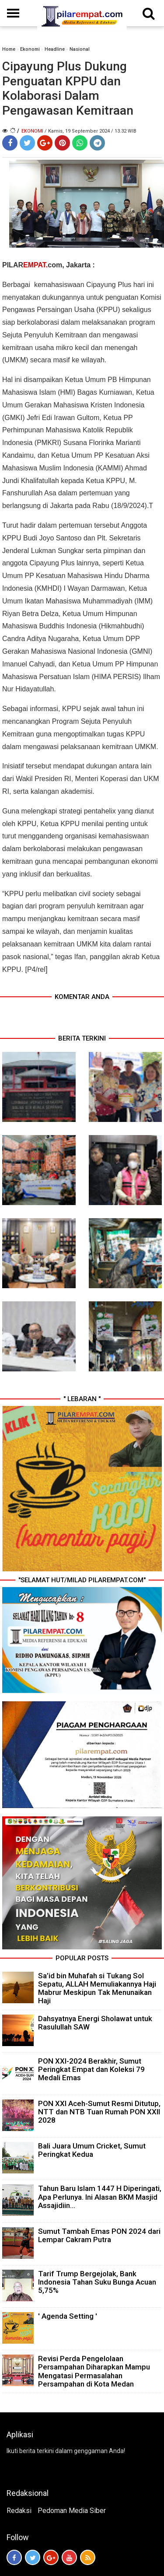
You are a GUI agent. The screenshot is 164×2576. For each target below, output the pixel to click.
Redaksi (19, 2510)
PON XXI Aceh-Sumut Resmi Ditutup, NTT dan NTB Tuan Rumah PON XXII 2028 (99, 2111)
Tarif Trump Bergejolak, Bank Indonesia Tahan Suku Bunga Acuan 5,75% (97, 2282)
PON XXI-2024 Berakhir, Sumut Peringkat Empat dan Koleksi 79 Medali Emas (91, 2069)
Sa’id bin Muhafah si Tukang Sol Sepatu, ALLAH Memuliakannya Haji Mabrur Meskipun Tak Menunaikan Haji (97, 1988)
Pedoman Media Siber (72, 2510)
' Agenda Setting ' (67, 2316)
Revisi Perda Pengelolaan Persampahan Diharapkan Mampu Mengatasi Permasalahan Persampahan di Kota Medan (94, 2371)
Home (8, 49)
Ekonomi (30, 49)
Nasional (80, 49)
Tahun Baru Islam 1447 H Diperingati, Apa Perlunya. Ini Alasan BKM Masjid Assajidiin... (99, 2196)
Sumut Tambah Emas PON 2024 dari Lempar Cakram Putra (99, 2235)
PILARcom (32, 265)
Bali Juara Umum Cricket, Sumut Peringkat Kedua (92, 2150)
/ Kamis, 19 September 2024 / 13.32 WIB (90, 131)
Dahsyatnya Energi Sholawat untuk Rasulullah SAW (95, 2022)
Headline (55, 49)
